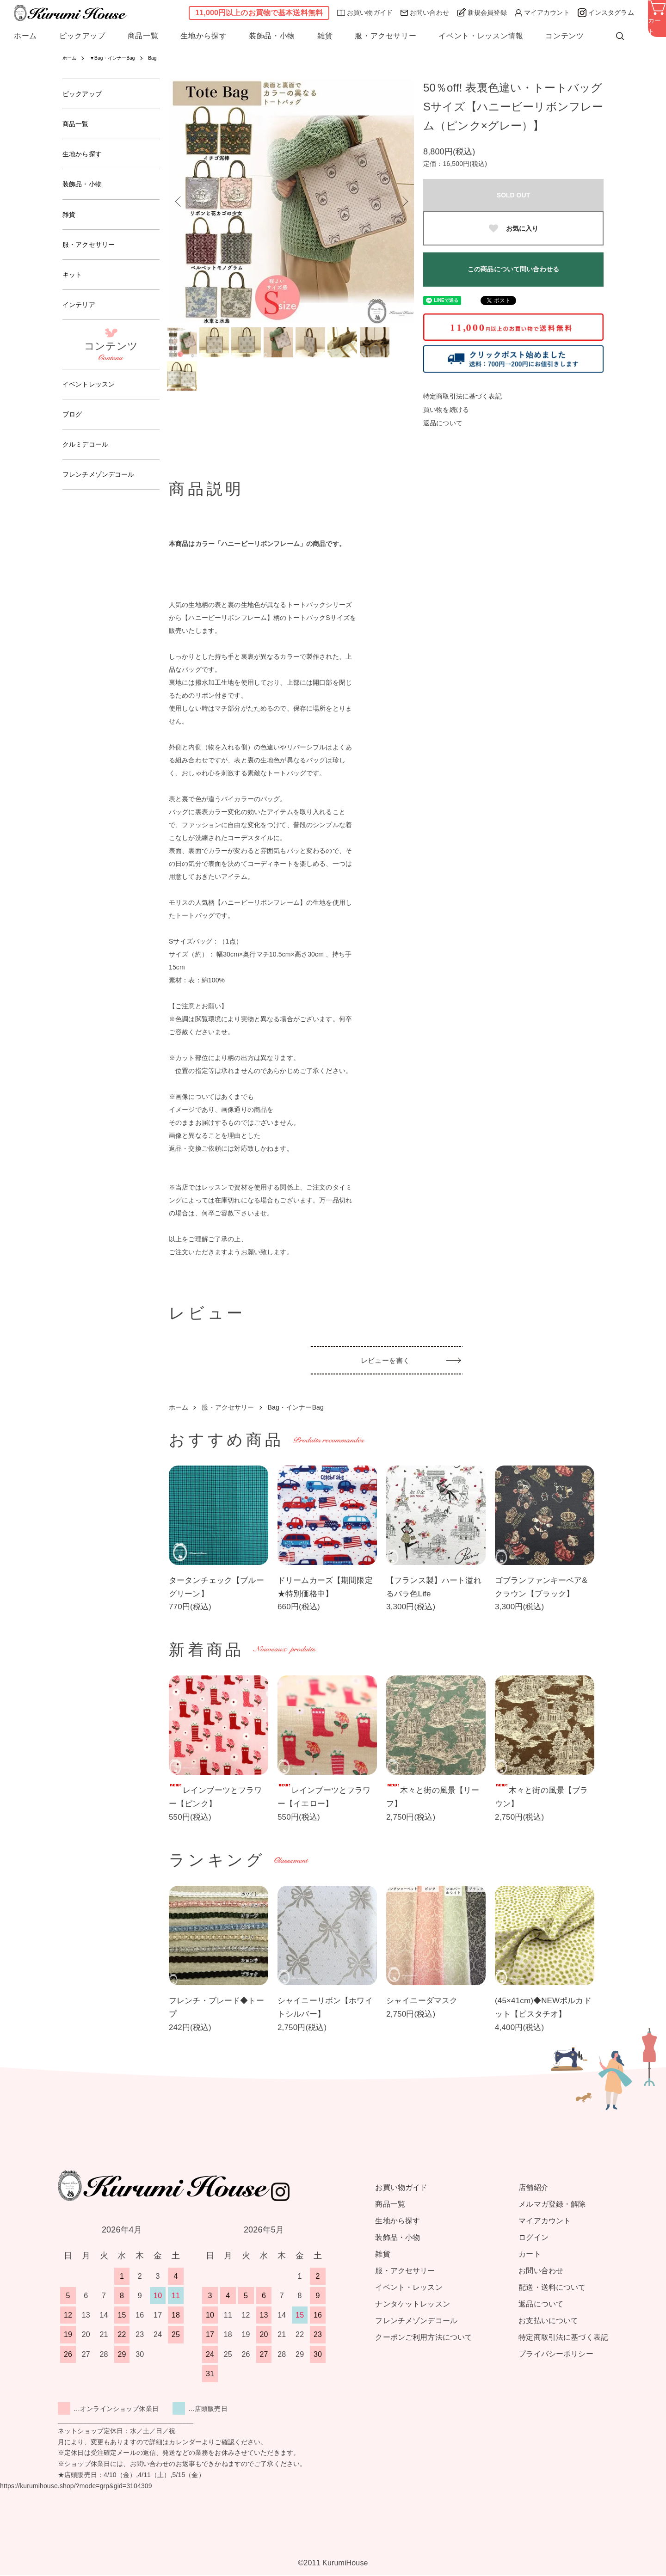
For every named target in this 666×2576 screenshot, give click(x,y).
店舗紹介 (533, 2188)
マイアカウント (542, 13)
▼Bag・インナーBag (119, 58)
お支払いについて (548, 2321)
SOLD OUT (513, 195)
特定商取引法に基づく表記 (462, 396)
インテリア (81, 315)
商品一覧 (143, 36)
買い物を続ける (446, 409)
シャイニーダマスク (421, 2001)
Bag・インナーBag (296, 1408)
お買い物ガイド (365, 12)
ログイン (533, 2238)
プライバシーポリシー (555, 2355)
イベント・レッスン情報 (480, 36)
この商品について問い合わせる (513, 269)
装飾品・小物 (272, 36)
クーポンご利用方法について (423, 2338)
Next (400, 201)
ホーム (25, 36)
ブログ (73, 428)
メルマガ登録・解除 (552, 2205)
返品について (442, 423)
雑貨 (325, 36)
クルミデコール (88, 459)
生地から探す (203, 36)
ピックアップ (82, 36)
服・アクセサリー (385, 36)
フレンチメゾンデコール (103, 491)
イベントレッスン (92, 396)
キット (73, 284)
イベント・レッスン (408, 2288)
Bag (165, 58)
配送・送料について (552, 2288)
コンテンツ (564, 36)
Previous (183, 201)
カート (529, 2255)
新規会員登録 (482, 12)
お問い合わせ (425, 12)
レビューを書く (386, 1363)
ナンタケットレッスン (412, 2305)
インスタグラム (606, 12)
